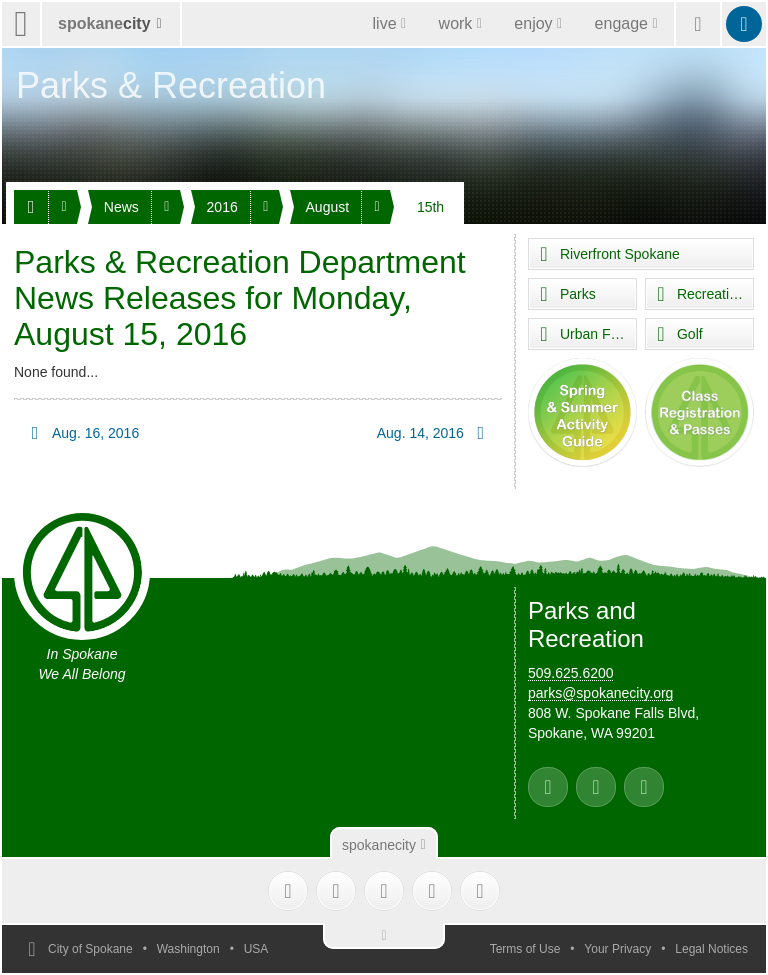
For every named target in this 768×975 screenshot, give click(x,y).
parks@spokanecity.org (600, 693)
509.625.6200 (571, 673)
